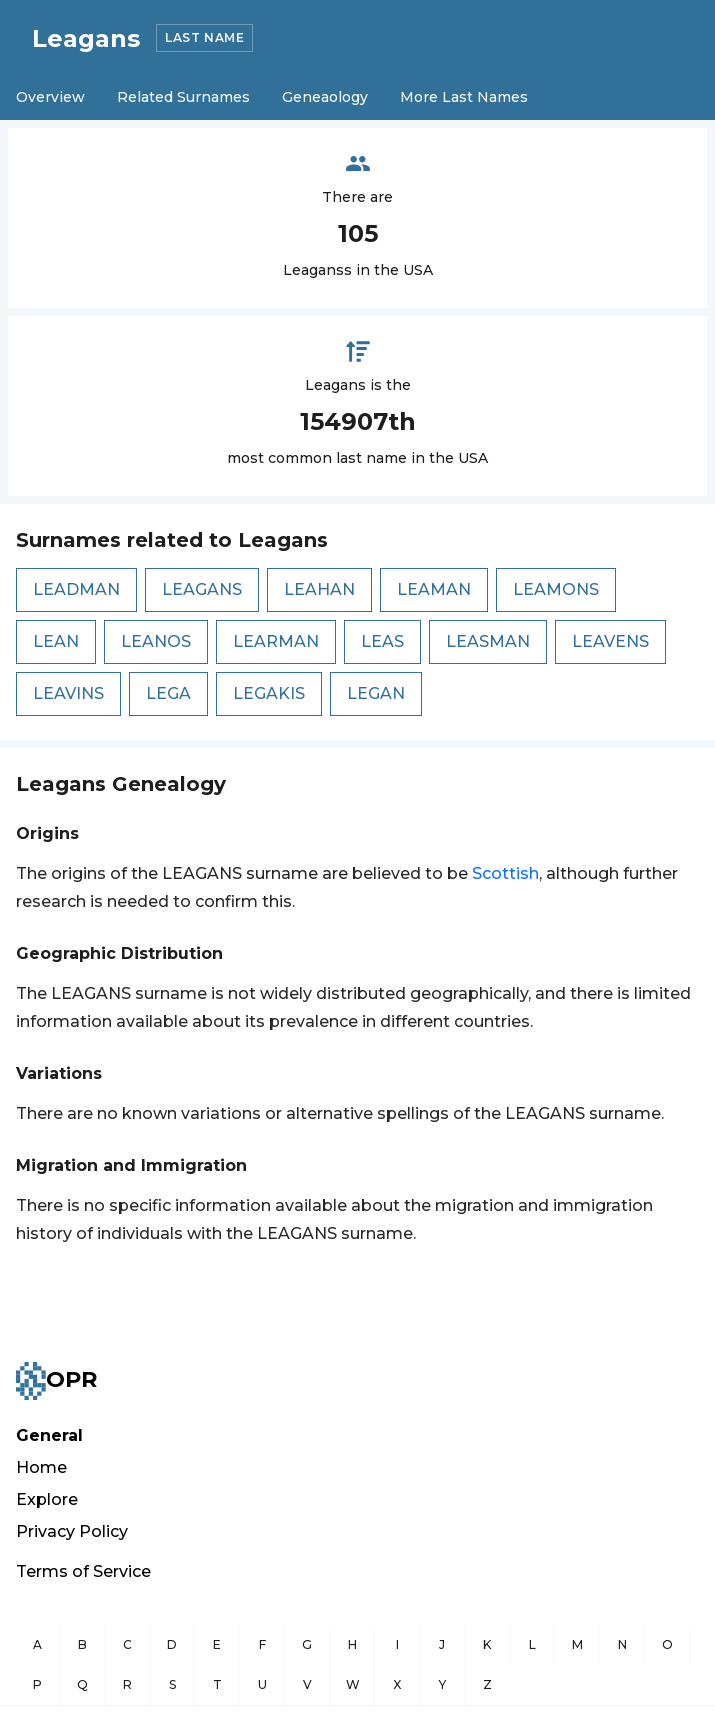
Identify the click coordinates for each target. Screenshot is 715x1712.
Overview (50, 97)
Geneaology (325, 97)
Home (41, 1467)
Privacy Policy (72, 1531)
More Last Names (464, 97)
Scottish (505, 873)
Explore (47, 1499)
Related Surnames (183, 97)
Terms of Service (83, 1571)
